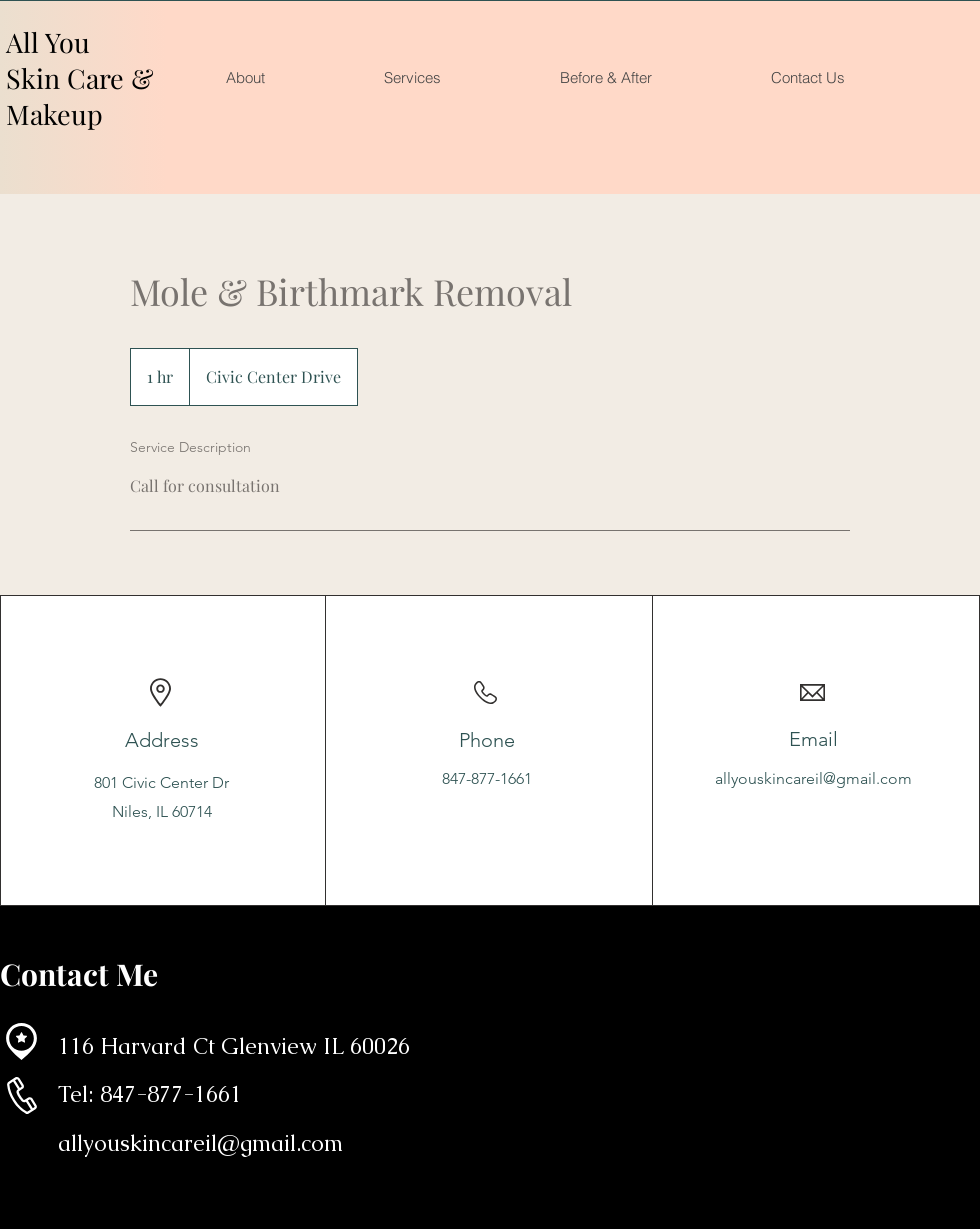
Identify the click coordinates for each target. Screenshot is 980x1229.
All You (48, 42)
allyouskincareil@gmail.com (813, 778)
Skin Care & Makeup (80, 96)
